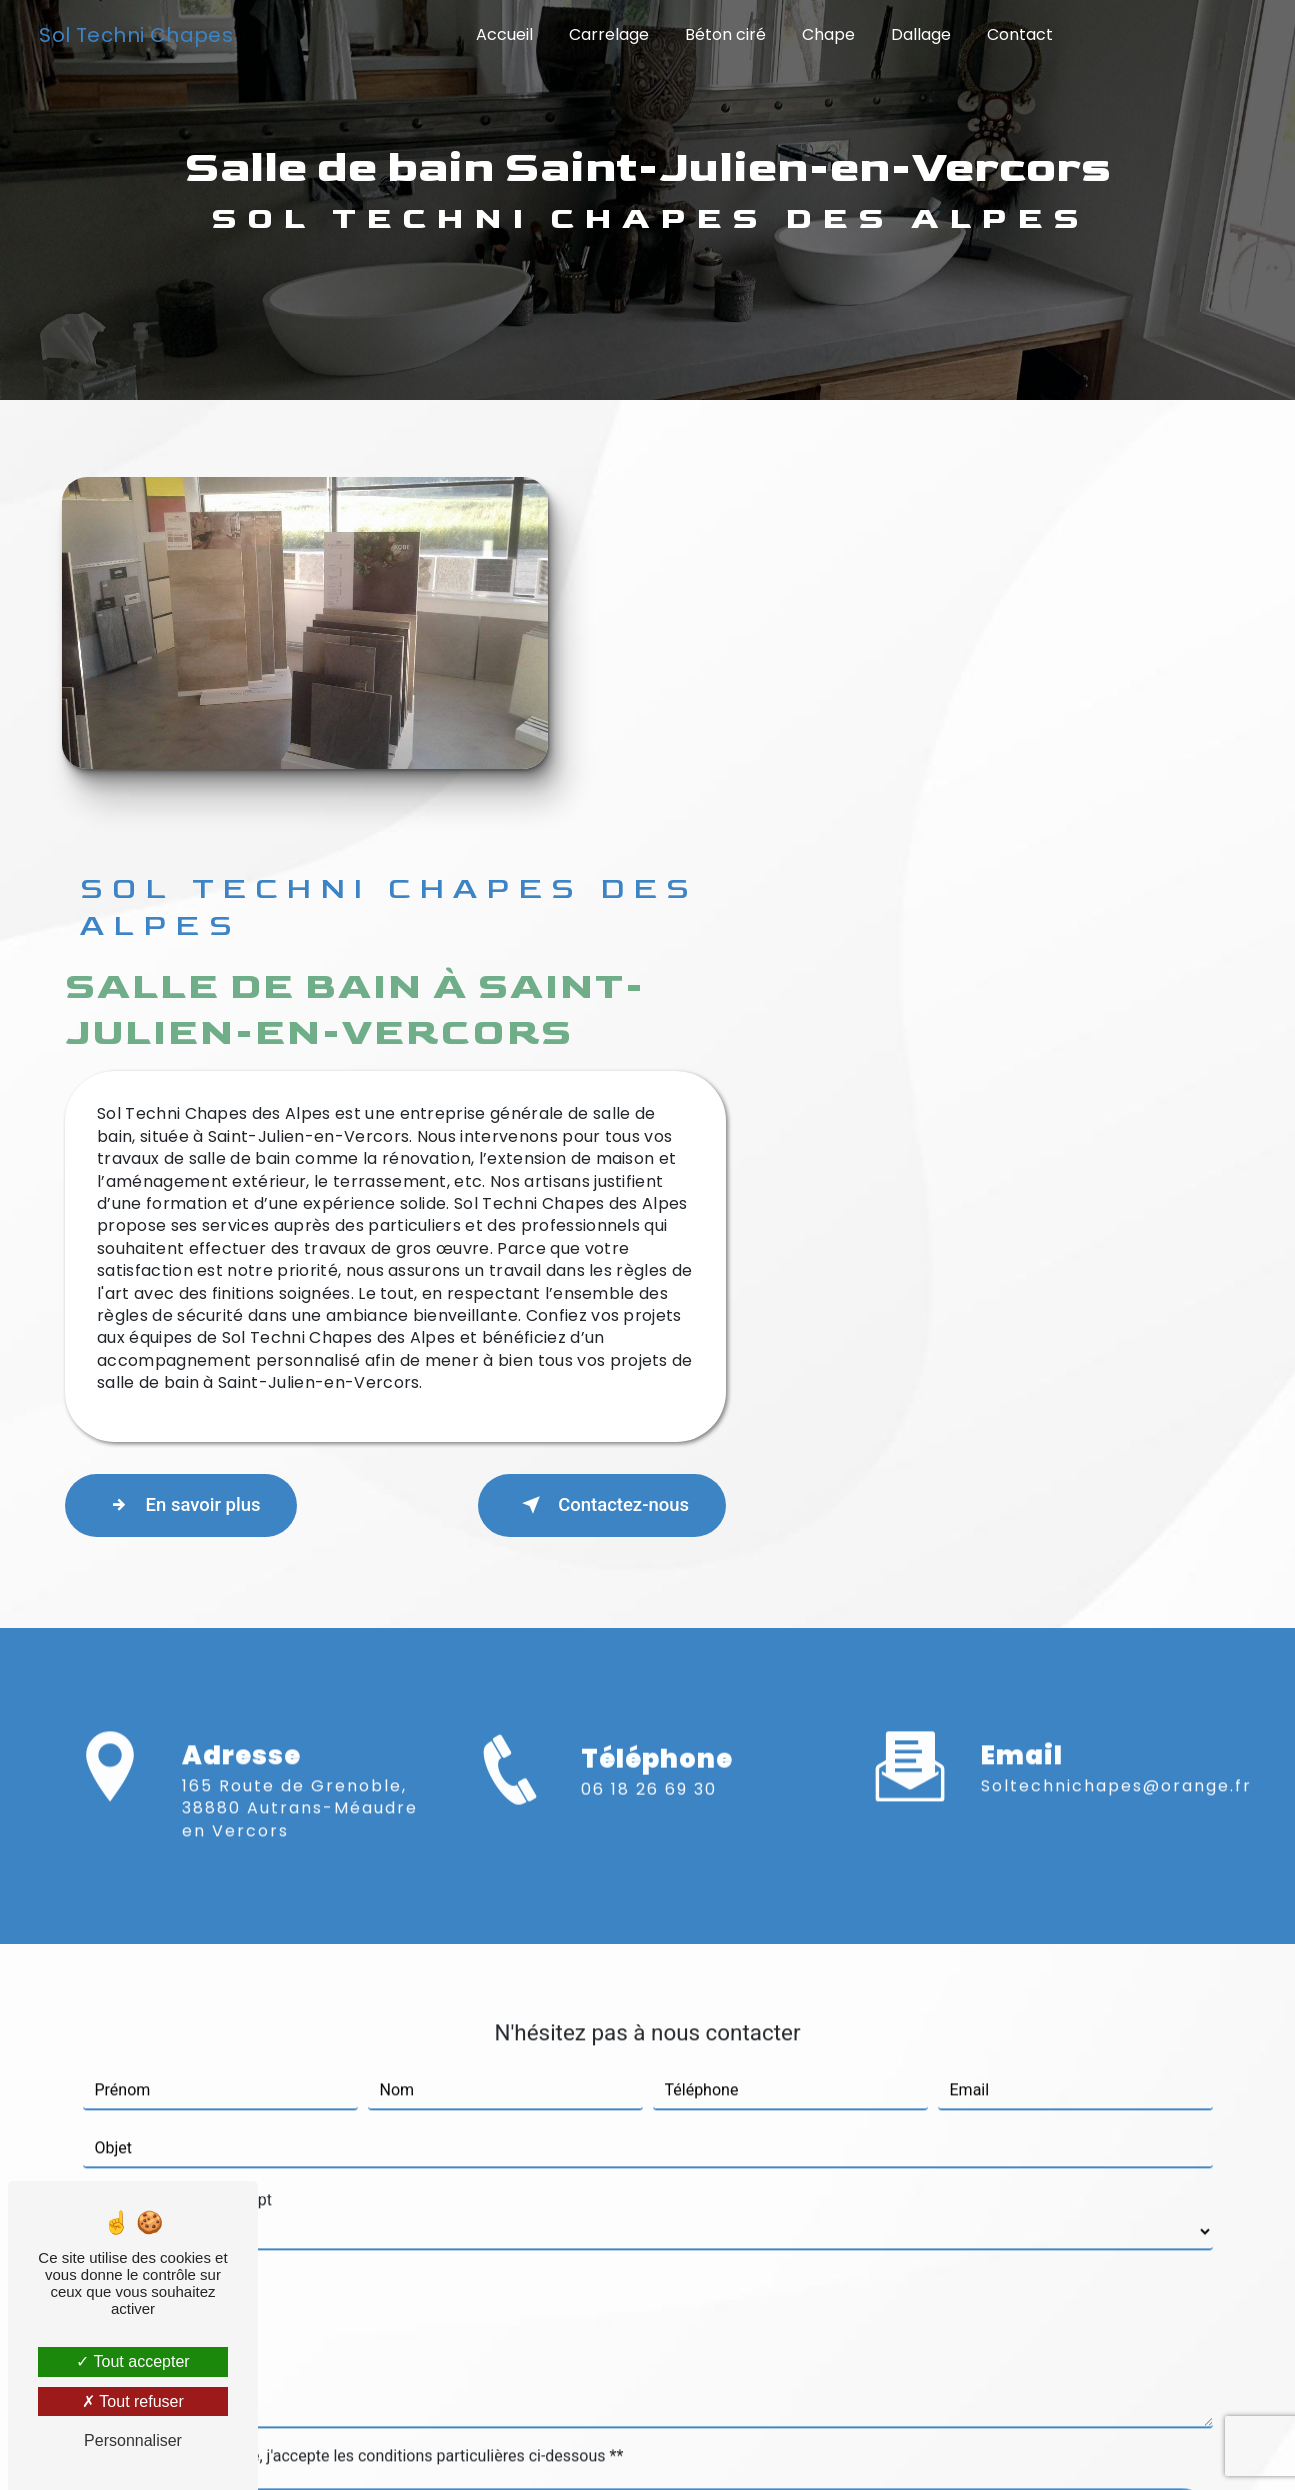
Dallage (921, 34)
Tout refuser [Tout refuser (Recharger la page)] (133, 2401)
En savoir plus (691, 1127)
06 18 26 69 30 (649, 1438)
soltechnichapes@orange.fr (1116, 1379)
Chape (828, 34)
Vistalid (341, 2447)
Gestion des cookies (912, 2447)
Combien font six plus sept (177, 1793)
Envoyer (670, 2114)
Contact (1020, 34)
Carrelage (609, 34)
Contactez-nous (1099, 1127)
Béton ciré (725, 34)
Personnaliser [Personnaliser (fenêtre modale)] (133, 2440)
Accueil (504, 34)
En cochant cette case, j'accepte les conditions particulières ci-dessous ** (363, 2049)
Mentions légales (714, 2447)
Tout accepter (132, 2361)
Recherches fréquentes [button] (647, 2406)
